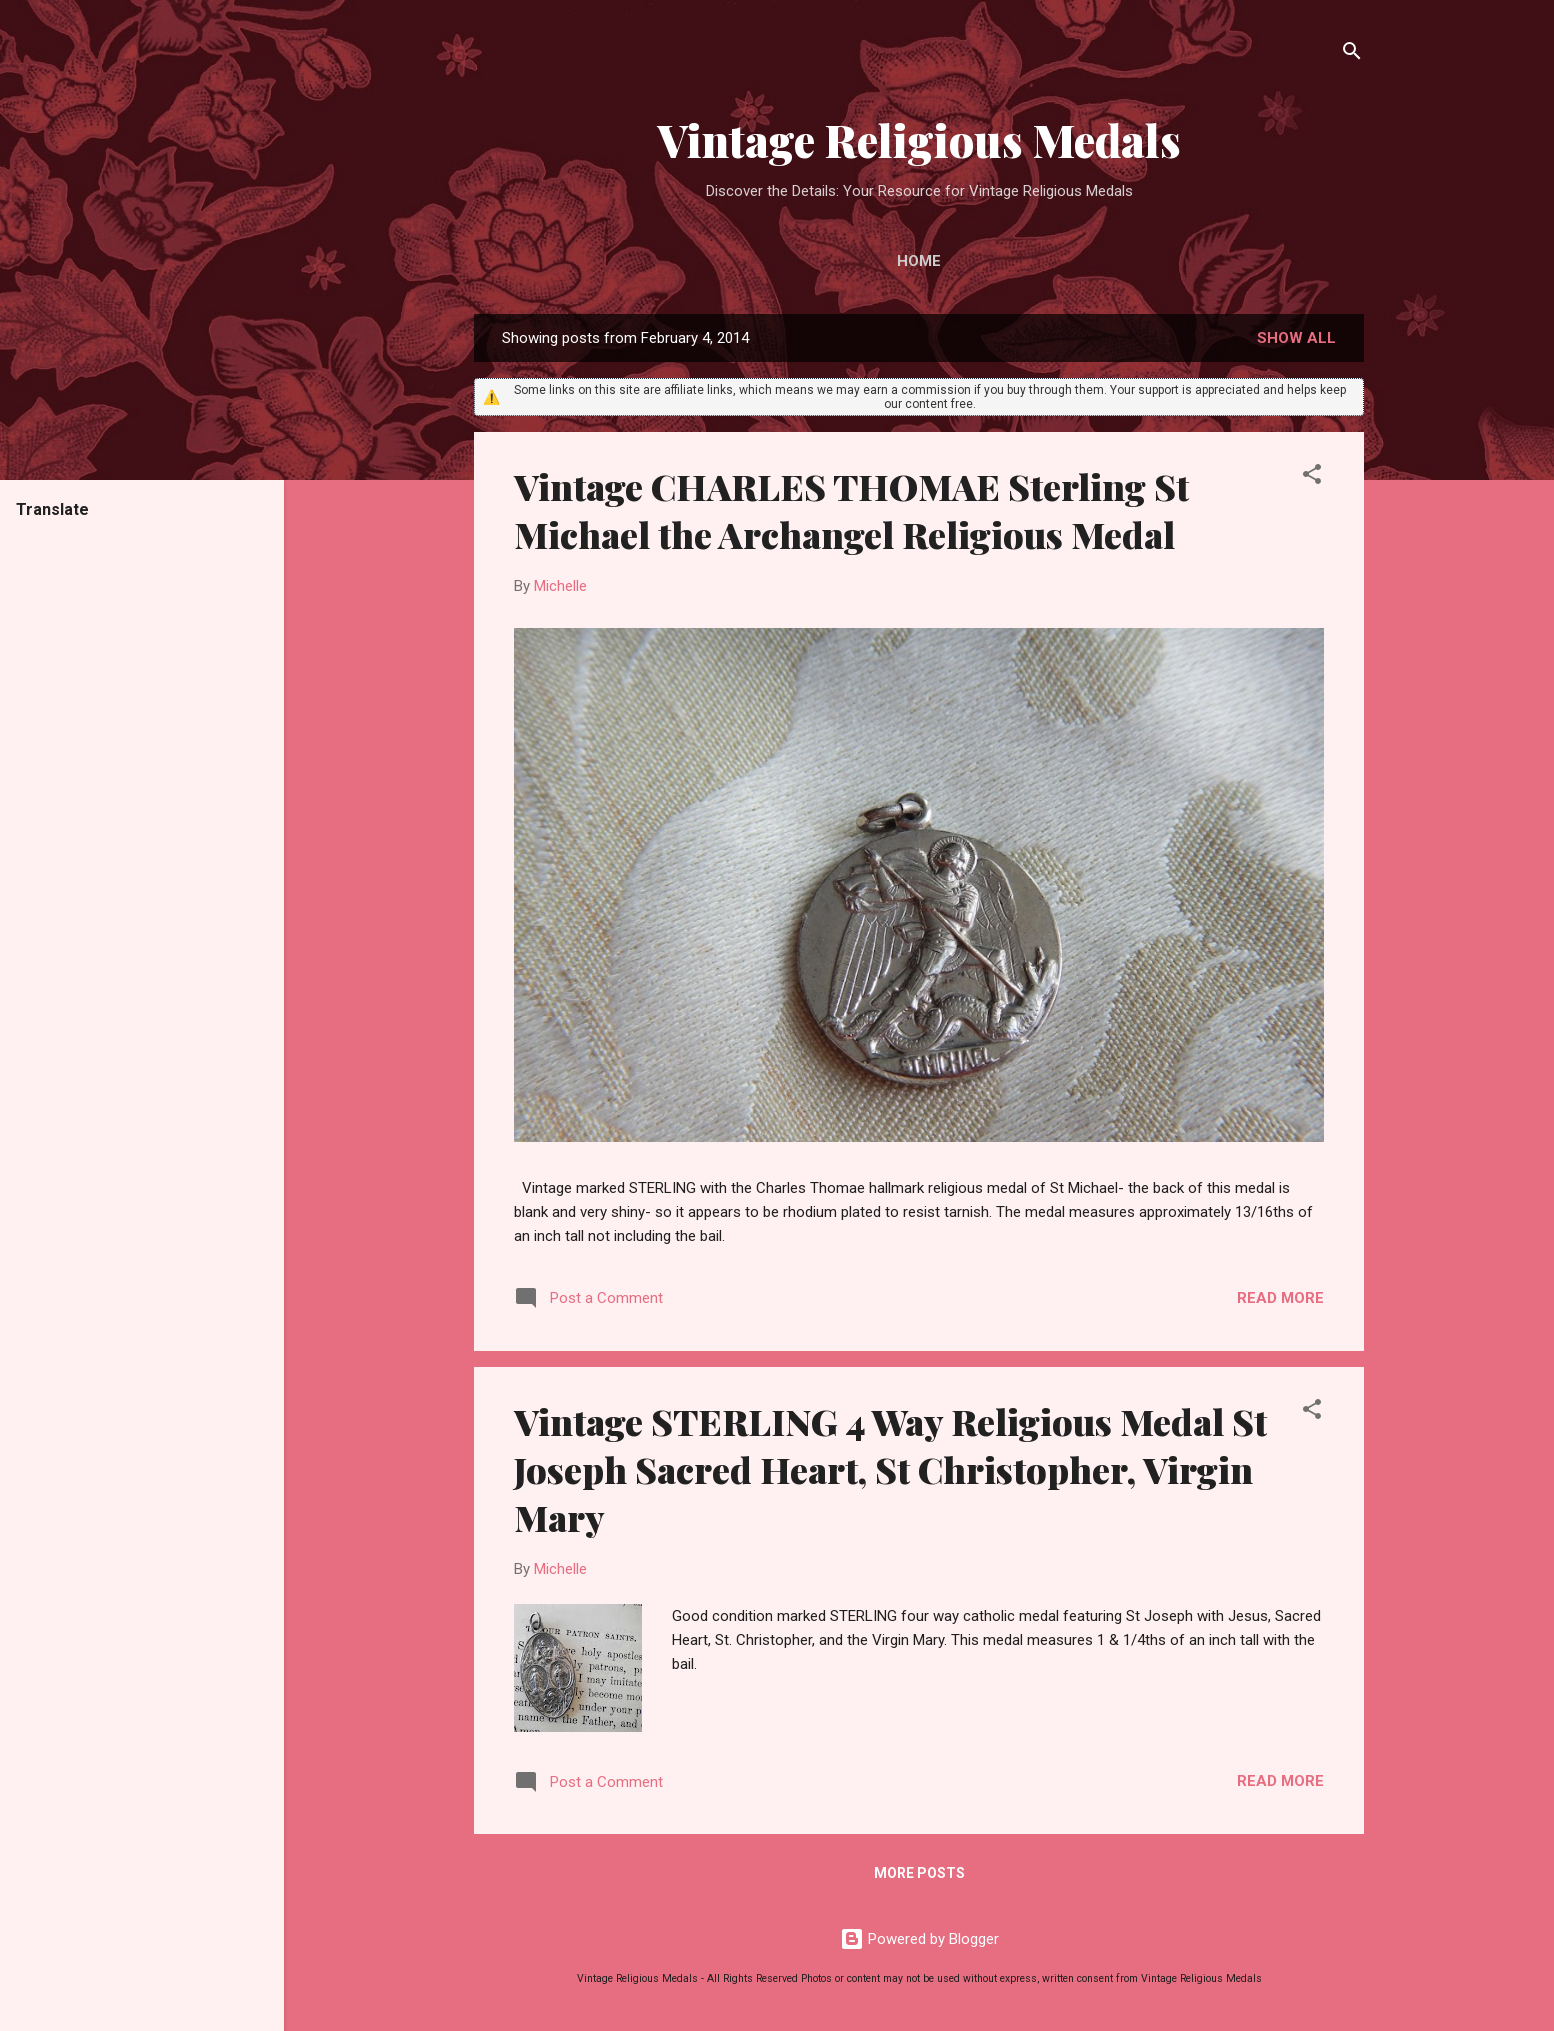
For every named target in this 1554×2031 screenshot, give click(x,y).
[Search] (1352, 54)
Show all (1296, 338)
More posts (919, 1873)
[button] (1312, 477)
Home (919, 261)
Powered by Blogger (919, 1939)
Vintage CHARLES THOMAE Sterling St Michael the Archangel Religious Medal (851, 510)
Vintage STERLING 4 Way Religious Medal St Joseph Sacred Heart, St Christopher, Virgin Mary (890, 1469)
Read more (1280, 1298)
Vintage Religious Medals (919, 139)
